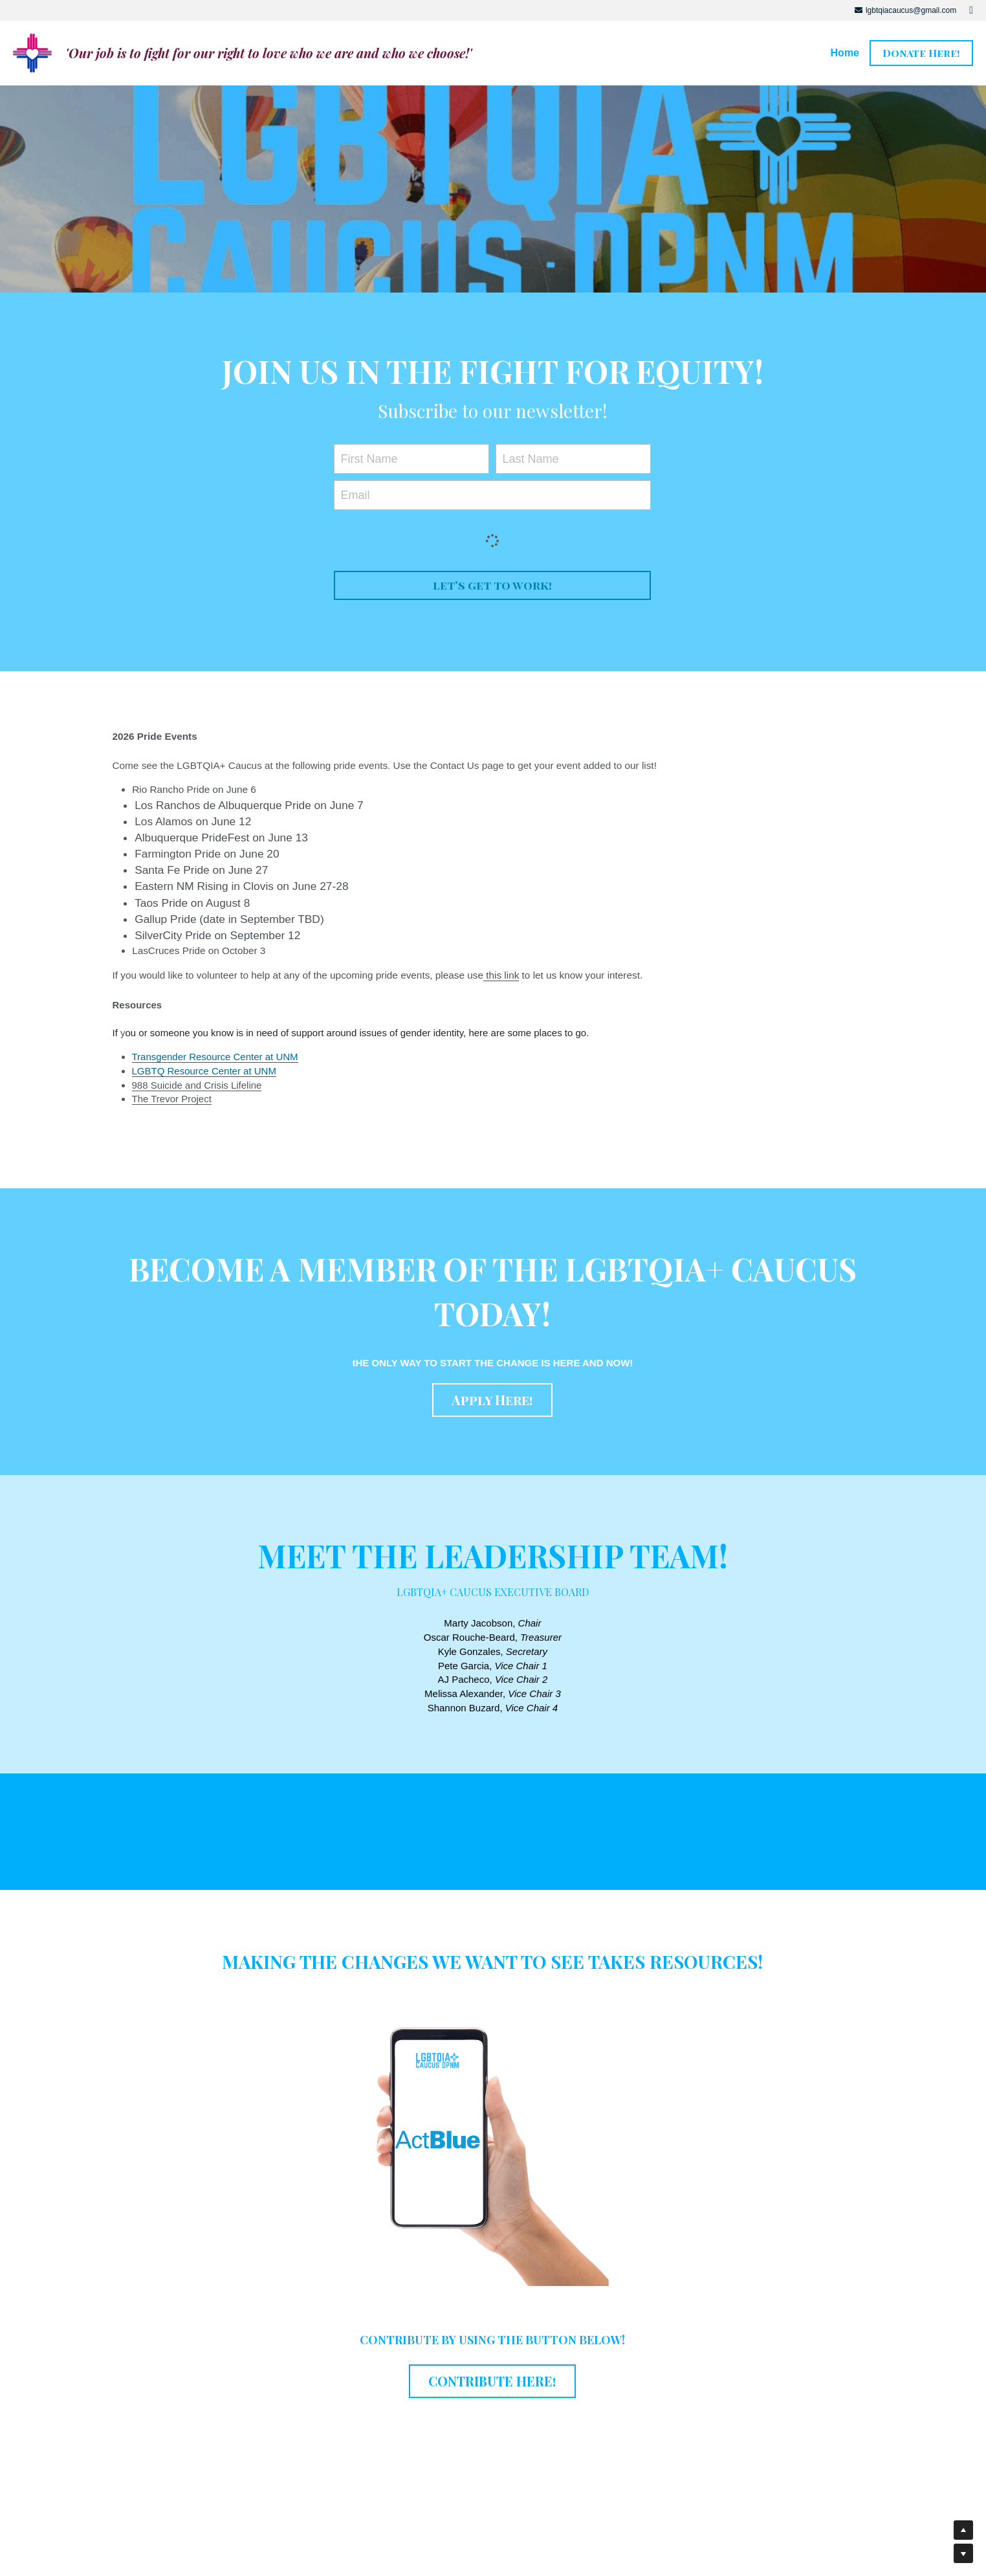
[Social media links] (971, 10)
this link (501, 975)
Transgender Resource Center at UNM (215, 1056)
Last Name (530, 458)
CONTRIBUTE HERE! (492, 2381)
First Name (368, 458)
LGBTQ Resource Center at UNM (204, 1070)
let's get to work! (492, 585)
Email (354, 494)
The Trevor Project (172, 1098)
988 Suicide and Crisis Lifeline (197, 1085)
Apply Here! (492, 1399)
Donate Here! (921, 53)
